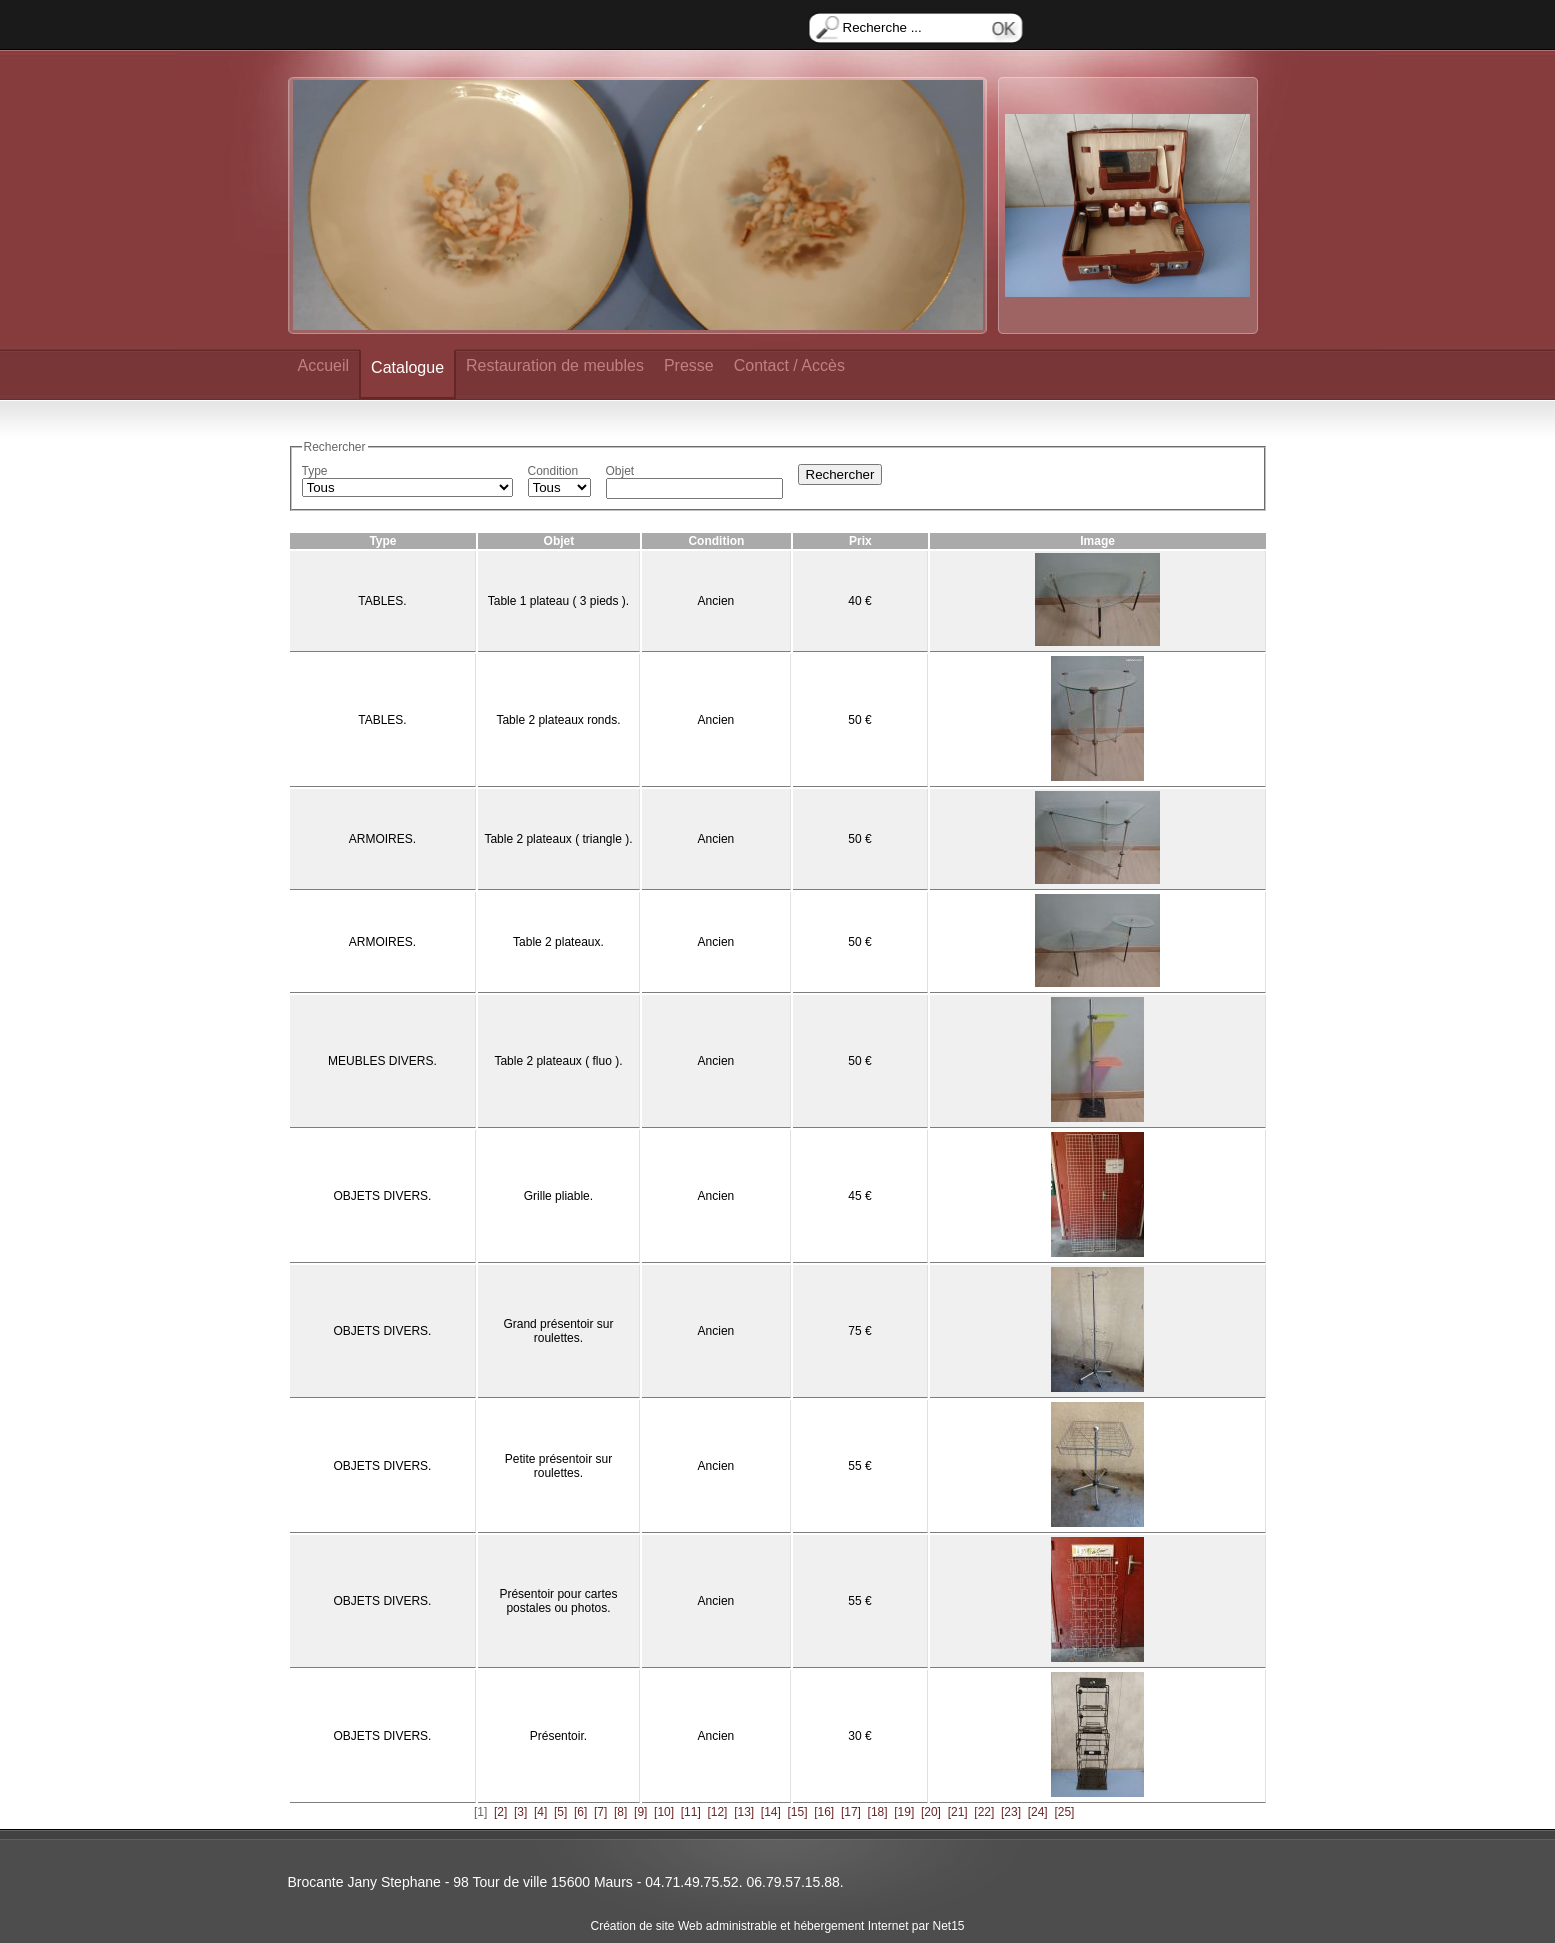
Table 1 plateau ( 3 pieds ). (558, 601)
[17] (851, 1812)
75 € (859, 1331)
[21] (958, 1812)
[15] (798, 1812)
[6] (580, 1812)
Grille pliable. (558, 1196)
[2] (500, 1812)
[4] (540, 1812)
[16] (824, 1812)
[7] (600, 1812)
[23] (1011, 1812)
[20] (931, 1812)
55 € (859, 1466)
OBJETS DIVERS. (382, 1196)
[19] (904, 1812)
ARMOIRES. (382, 839)
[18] (878, 1812)
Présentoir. (558, 1736)
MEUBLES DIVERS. (382, 1061)
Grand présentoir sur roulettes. (558, 1331)
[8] (620, 1812)
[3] (520, 1812)
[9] (640, 1812)
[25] (1064, 1812)
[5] (560, 1812)
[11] (691, 1812)
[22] (984, 1812)
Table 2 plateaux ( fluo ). (558, 1061)
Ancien (716, 601)
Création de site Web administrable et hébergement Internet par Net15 (778, 1926)
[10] (664, 1812)
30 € (859, 1736)
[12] (717, 1812)
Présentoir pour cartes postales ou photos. (558, 1601)
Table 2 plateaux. (558, 942)
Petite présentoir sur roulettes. (558, 1466)
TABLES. (382, 601)
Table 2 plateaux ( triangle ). (558, 839)
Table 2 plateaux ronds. (558, 720)
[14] (771, 1812)
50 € (859, 720)
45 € (859, 1196)
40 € (859, 601)
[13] (744, 1812)
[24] (1038, 1812)
